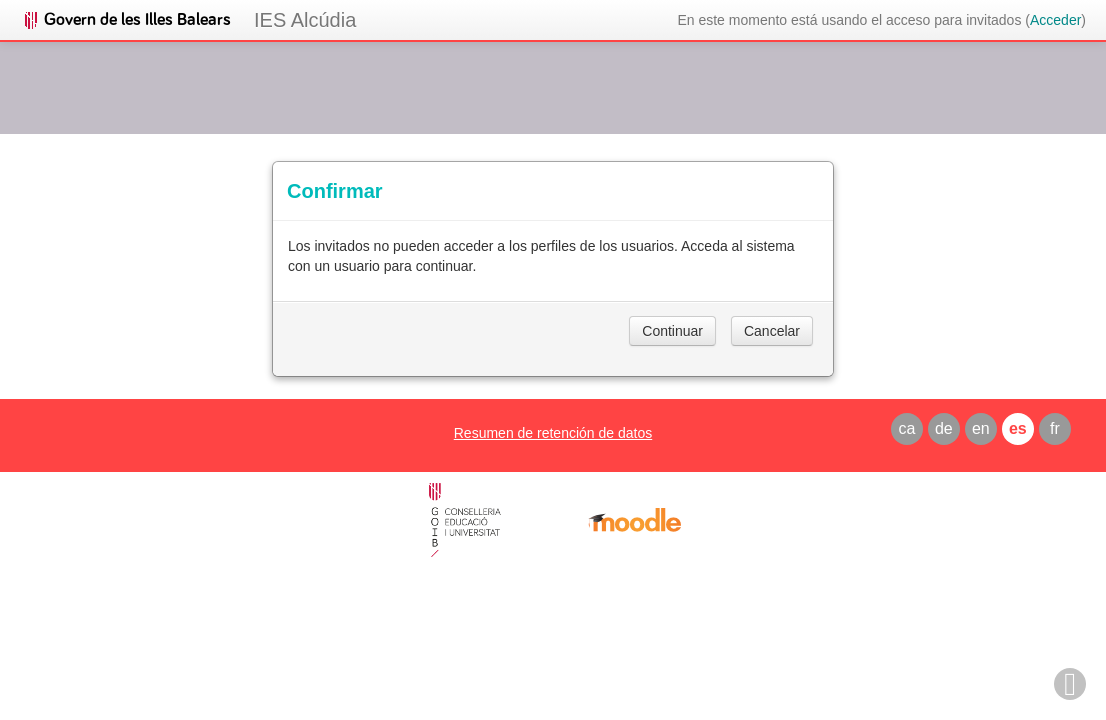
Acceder (1055, 20)
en (981, 428)
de (944, 428)
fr (1055, 428)
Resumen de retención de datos (553, 433)
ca (906, 428)
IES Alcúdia (305, 20)
